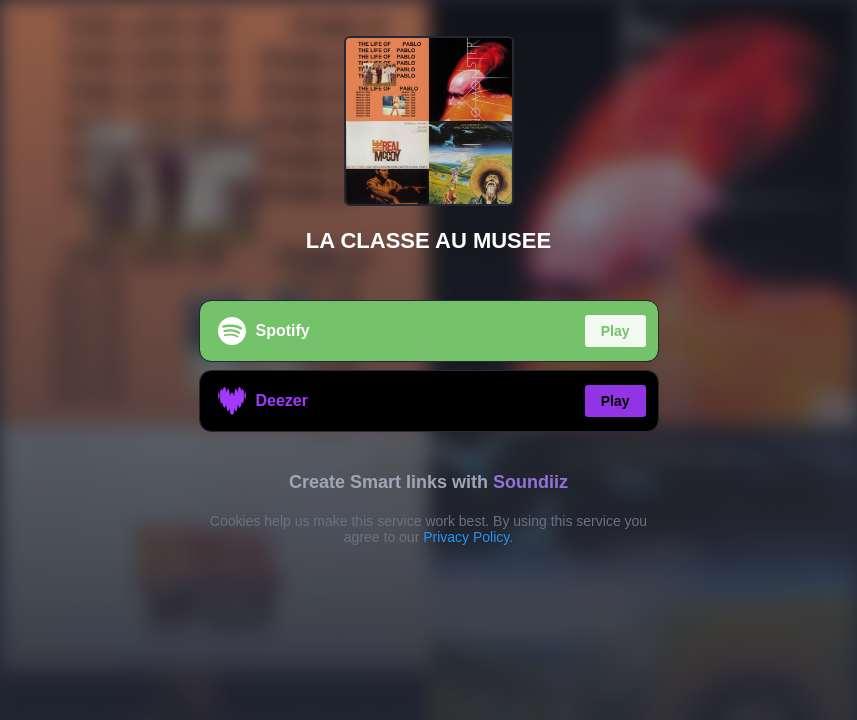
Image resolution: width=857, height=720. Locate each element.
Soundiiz (530, 482)
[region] (428, 360)
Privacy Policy (466, 537)
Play (615, 331)
